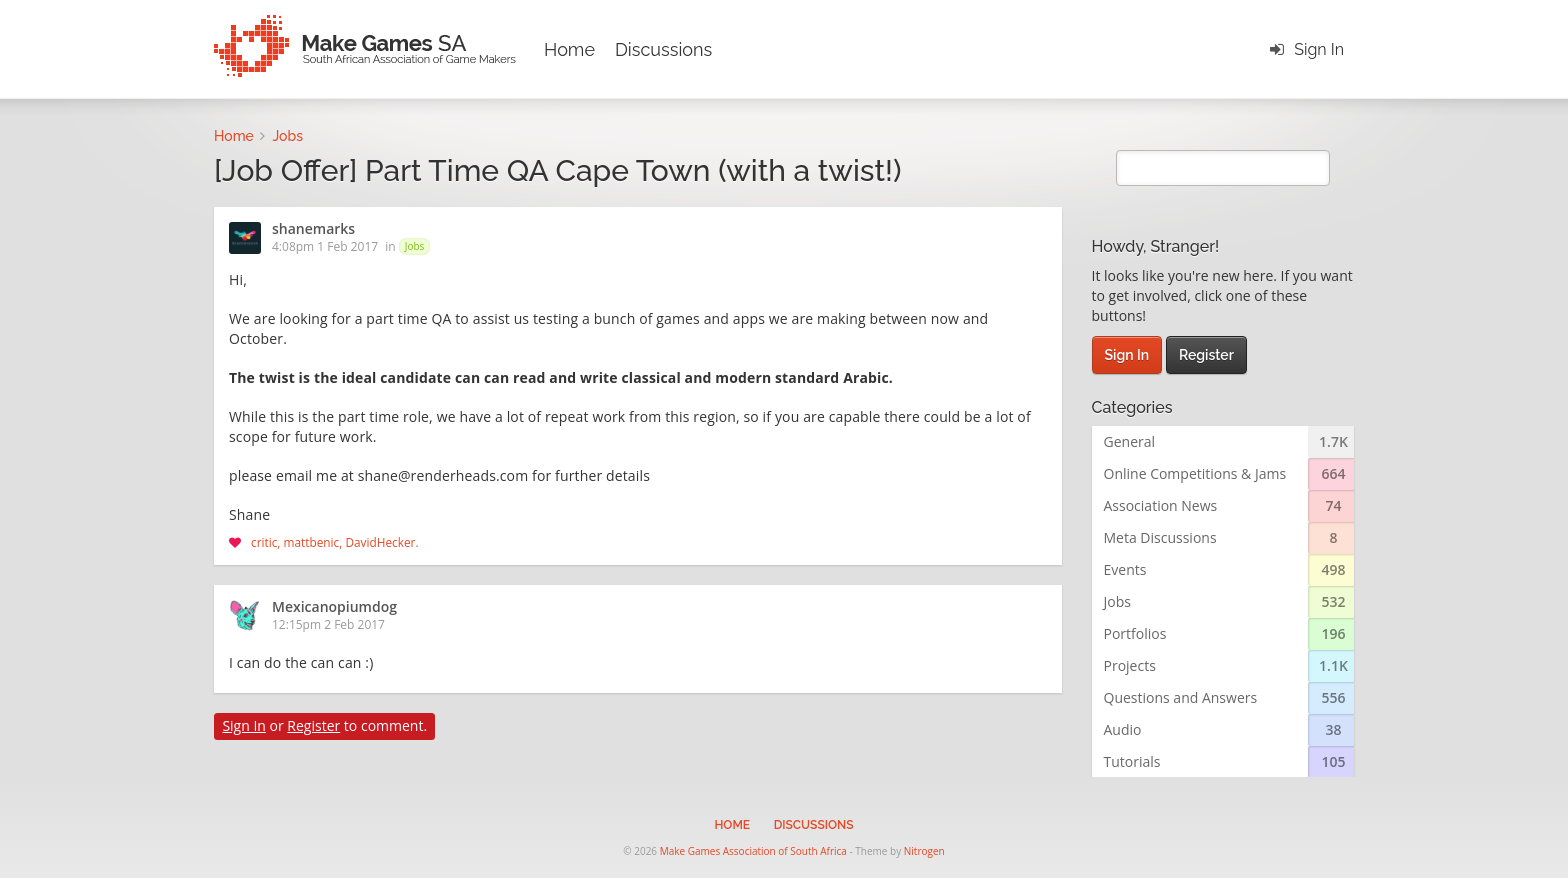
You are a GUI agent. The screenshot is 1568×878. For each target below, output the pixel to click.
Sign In (1319, 49)
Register (313, 725)
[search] (1223, 168)
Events (1125, 569)
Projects (1130, 665)
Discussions (663, 49)
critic (264, 542)
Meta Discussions (1160, 537)
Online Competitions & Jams (1195, 473)
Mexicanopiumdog (334, 608)
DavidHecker (380, 542)
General (1130, 441)
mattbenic (312, 542)
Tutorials (1132, 761)
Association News (1161, 505)
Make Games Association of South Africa (753, 851)
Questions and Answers (1181, 697)
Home (569, 49)
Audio (1123, 729)
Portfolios (1135, 633)
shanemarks (313, 230)
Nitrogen (924, 851)
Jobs (415, 246)
